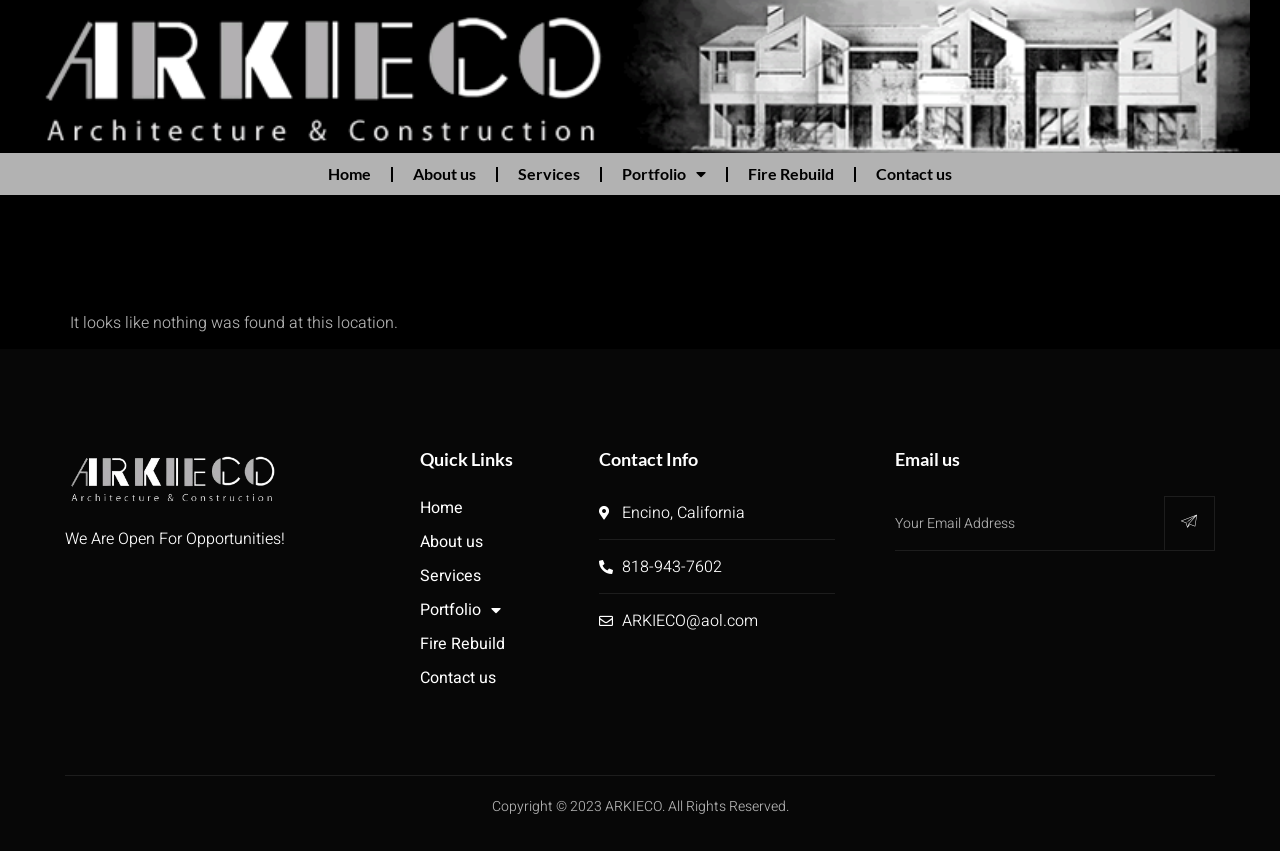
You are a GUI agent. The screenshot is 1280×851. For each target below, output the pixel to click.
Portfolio (664, 174)
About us (444, 173)
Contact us (914, 173)
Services (549, 173)
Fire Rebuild (791, 173)
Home (349, 173)
